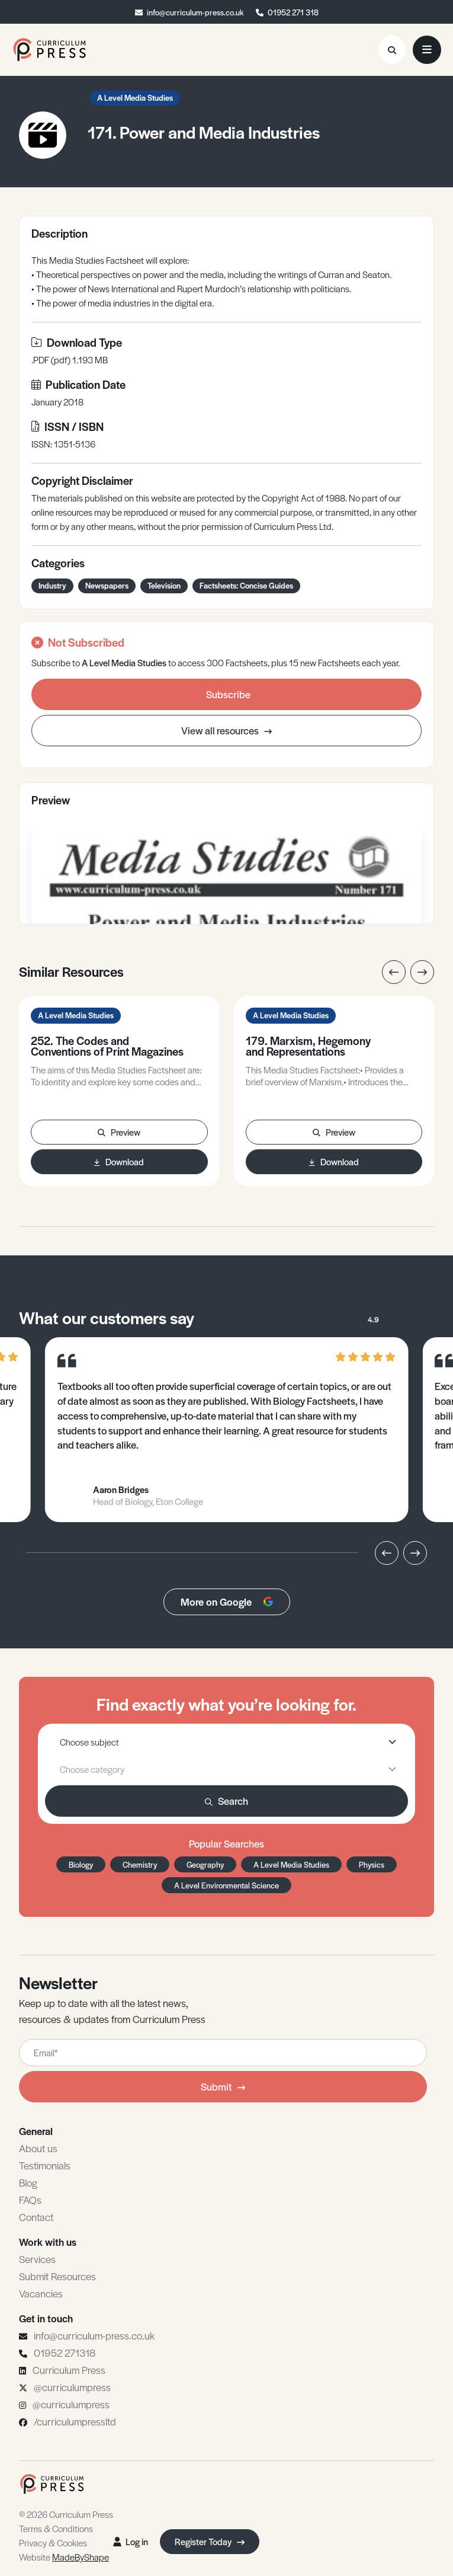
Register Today (210, 2541)
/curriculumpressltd (75, 2421)
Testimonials (44, 2165)
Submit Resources (57, 2276)
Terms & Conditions (56, 2528)
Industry (52, 585)
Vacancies (41, 2293)
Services (37, 2259)
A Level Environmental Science (226, 1885)
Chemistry (140, 1864)
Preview (119, 1132)
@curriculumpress (72, 2387)
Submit (223, 2086)
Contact (36, 2217)
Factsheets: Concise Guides (246, 585)
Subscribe (228, 694)
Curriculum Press (69, 2370)
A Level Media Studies (135, 97)
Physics (371, 1864)
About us (38, 2148)
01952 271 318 (293, 12)
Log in (130, 2541)
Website (64, 2557)
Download (119, 1161)
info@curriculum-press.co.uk (195, 12)
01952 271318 (64, 2352)
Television (164, 585)
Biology (81, 1864)
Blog (28, 2182)
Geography (205, 1864)
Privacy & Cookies (53, 2542)
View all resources (226, 730)
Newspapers (106, 585)
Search (226, 1801)
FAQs (30, 2200)
